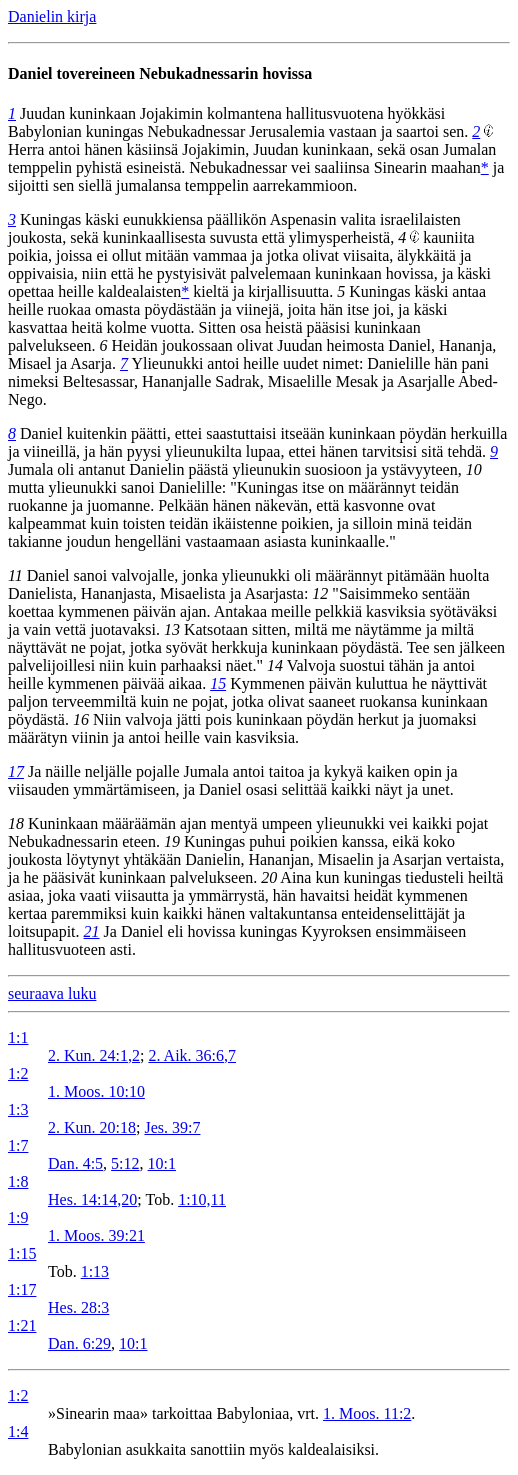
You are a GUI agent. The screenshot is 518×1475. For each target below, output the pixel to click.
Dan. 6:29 (79, 1343)
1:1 (18, 1037)
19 (172, 841)
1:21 (22, 1325)
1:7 (18, 1145)
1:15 (22, 1253)
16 (81, 719)
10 (474, 469)
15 (218, 683)
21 (92, 931)
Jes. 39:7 (172, 1127)
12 (320, 593)
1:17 (22, 1289)
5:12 (125, 1163)
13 (172, 629)
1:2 (18, 1073)
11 (15, 575)
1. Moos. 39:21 (96, 1235)
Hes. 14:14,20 (92, 1199)
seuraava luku (52, 993)
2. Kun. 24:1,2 (94, 1055)
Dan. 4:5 (75, 1163)
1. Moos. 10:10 (96, 1091)
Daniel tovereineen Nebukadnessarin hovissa (160, 73)
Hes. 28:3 (78, 1307)
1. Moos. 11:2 (367, 1413)
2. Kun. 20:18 (92, 1127)
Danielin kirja (52, 16)
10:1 (162, 1163)
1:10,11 (202, 1199)
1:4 (18, 1431)
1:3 (18, 1109)
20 (269, 877)
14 (275, 665)
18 (16, 823)
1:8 (18, 1181)
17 (16, 771)
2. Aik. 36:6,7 (192, 1055)
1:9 (18, 1217)
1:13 (95, 1271)
